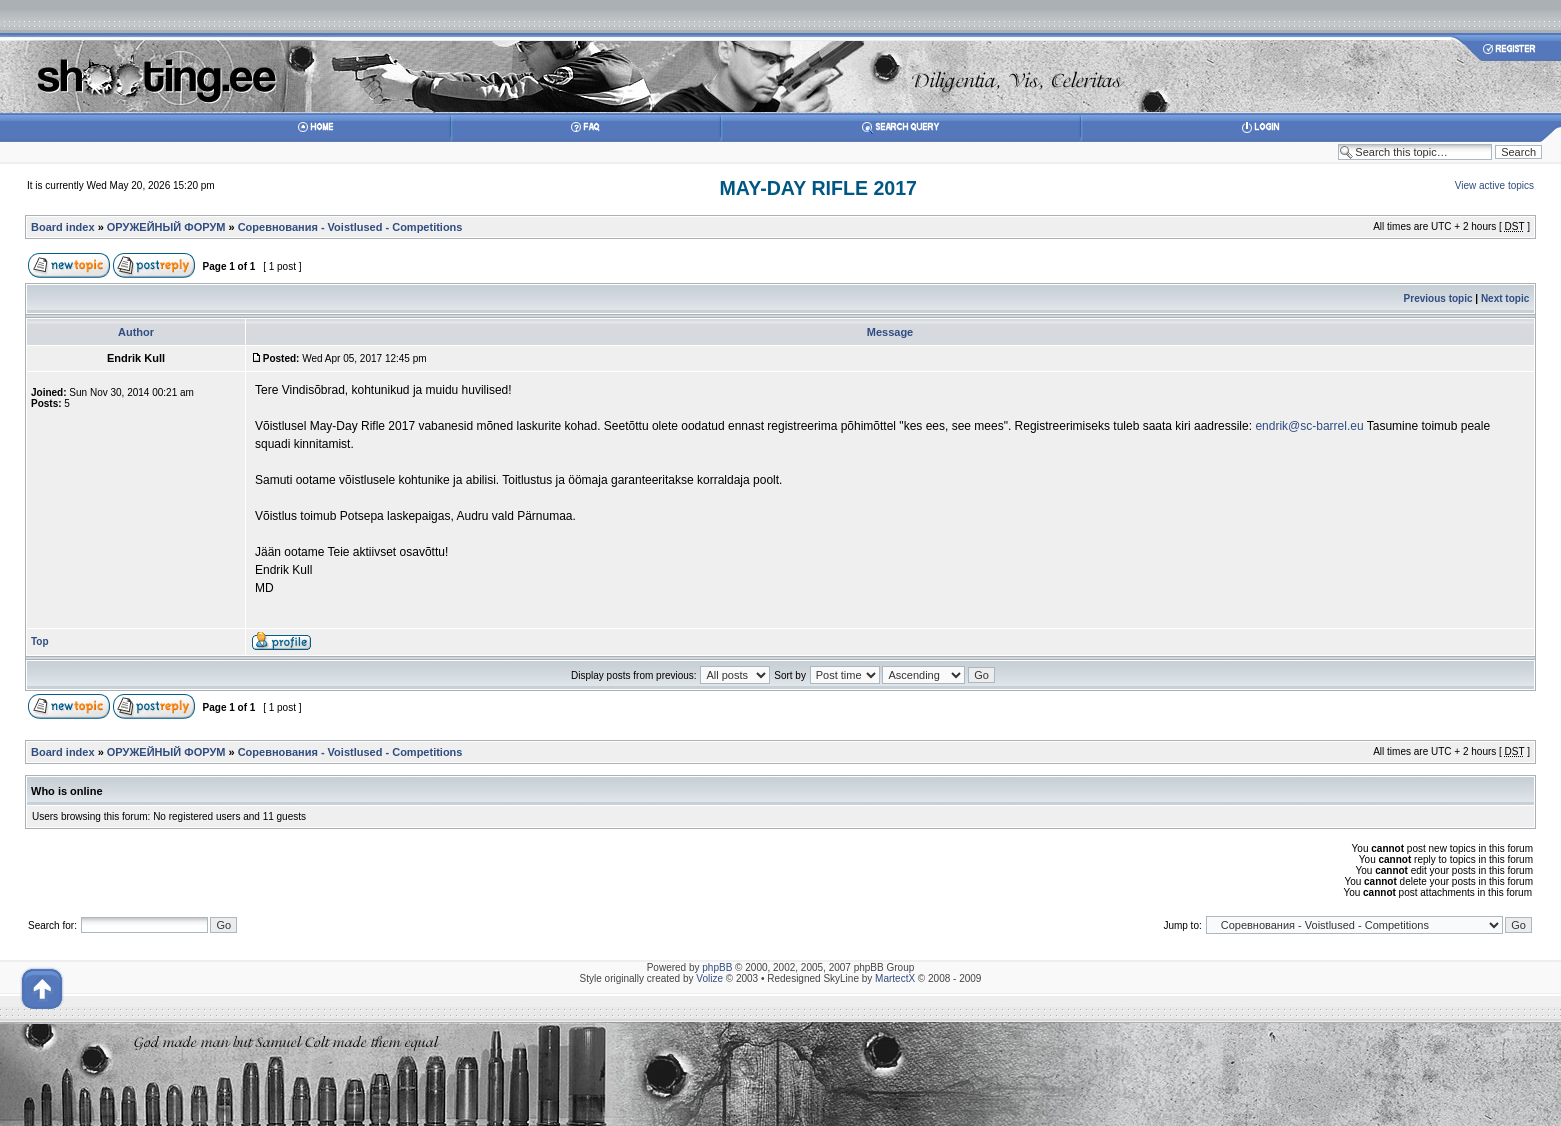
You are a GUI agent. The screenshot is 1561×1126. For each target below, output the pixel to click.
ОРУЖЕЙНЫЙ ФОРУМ (166, 227)
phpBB (717, 967)
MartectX (895, 978)
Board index (63, 227)
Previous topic (1438, 298)
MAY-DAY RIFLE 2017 (818, 188)
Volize (709, 978)
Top (40, 641)
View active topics (1494, 185)
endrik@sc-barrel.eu (1309, 426)
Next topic (1505, 298)
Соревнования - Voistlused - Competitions (350, 227)
